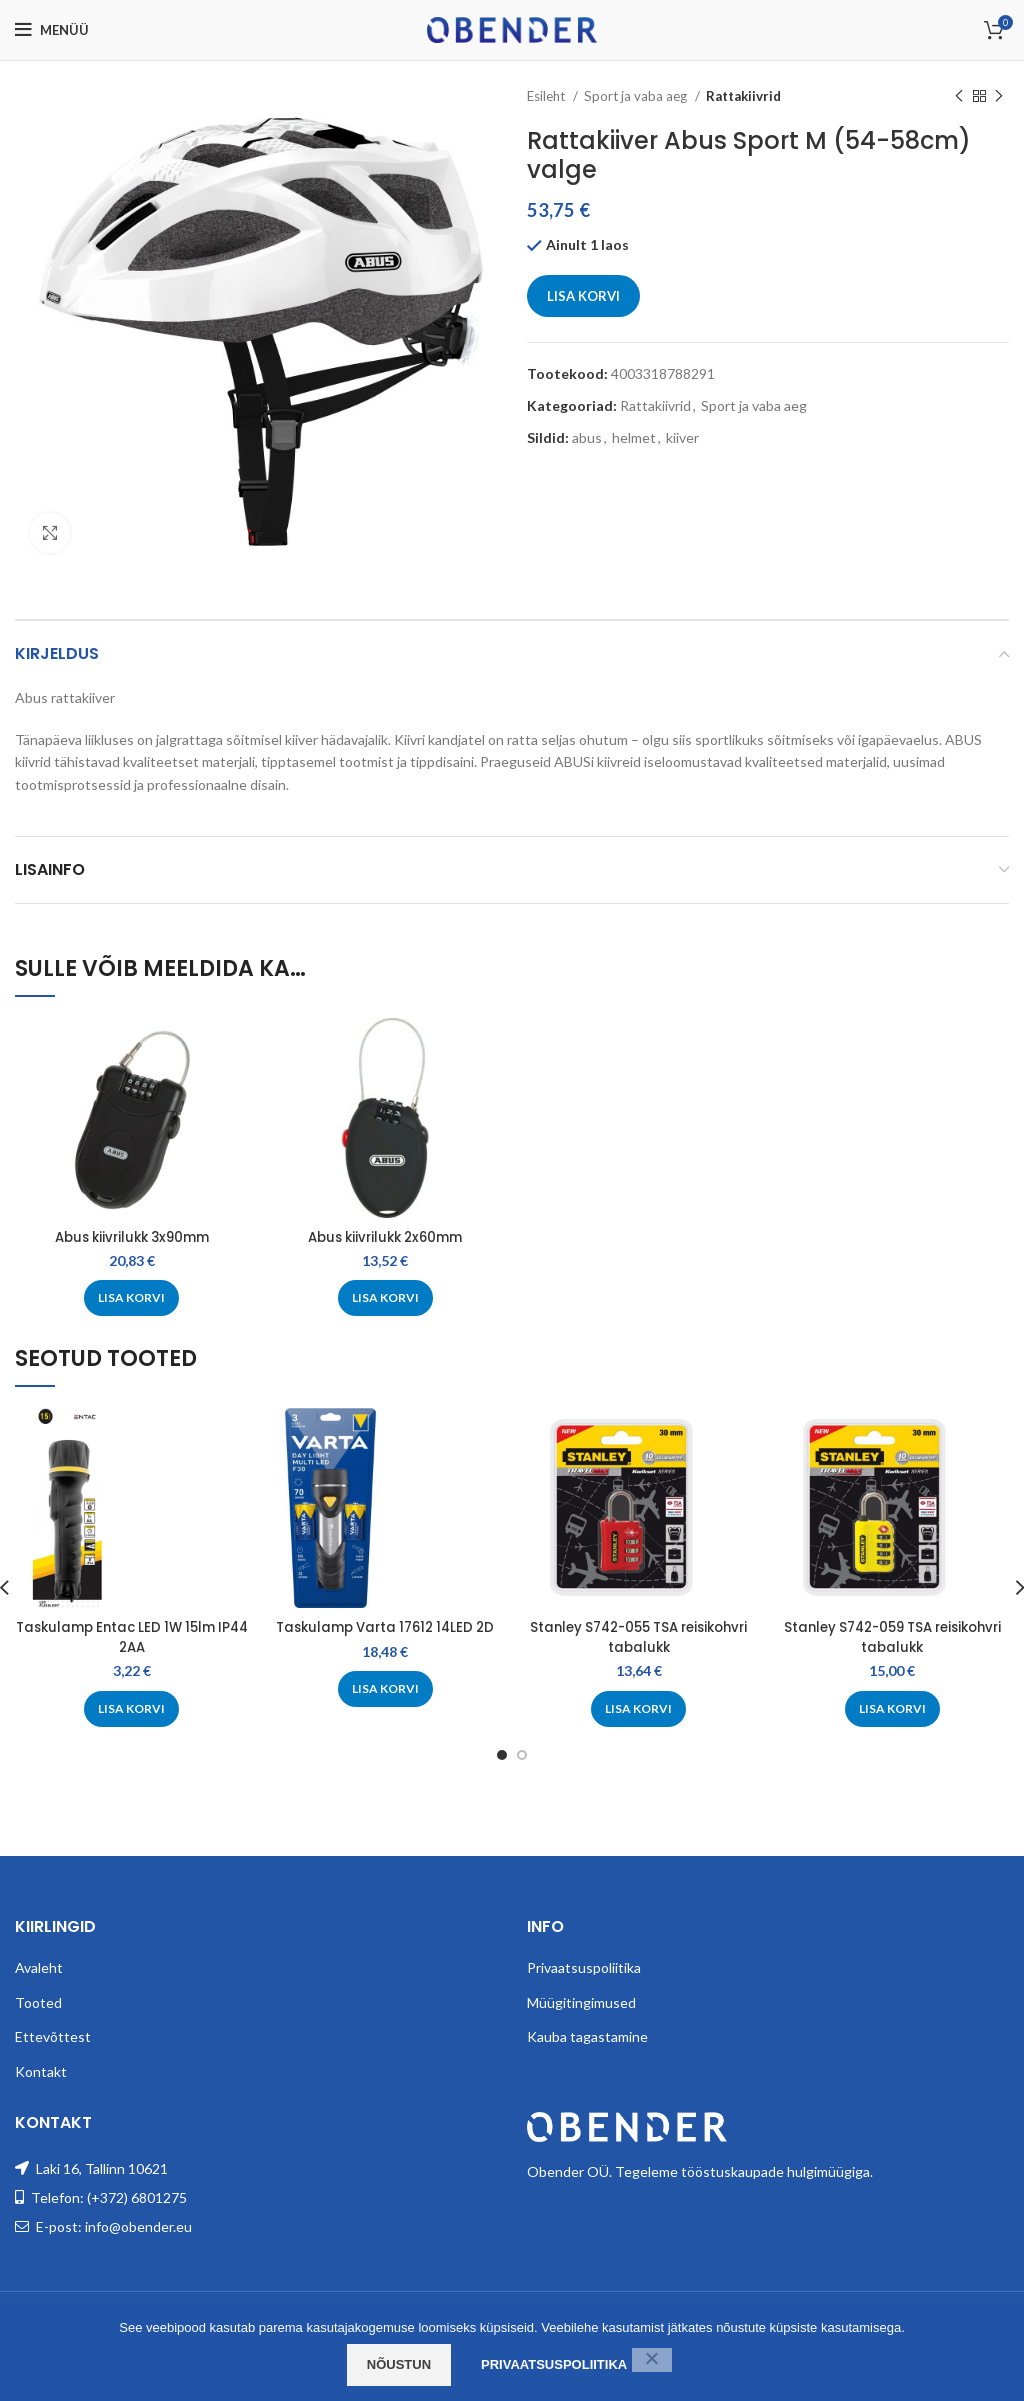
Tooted (38, 2021)
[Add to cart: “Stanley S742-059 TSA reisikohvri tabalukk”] (892, 1709)
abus (587, 437)
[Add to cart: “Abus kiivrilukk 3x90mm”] (131, 1298)
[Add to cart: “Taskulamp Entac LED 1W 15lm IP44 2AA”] (131, 1709)
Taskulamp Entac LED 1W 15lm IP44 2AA (131, 1637)
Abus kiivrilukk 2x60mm (385, 1237)
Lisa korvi (583, 296)
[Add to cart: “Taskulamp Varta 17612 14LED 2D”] (385, 1709)
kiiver (682, 437)
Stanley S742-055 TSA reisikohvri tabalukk (639, 1637)
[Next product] (999, 97)
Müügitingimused (581, 2021)
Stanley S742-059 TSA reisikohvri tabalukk (892, 1637)
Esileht (547, 96)
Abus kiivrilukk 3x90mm (131, 1237)
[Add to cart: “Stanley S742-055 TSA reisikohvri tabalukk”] (638, 1709)
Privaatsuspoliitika (584, 1987)
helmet (634, 437)
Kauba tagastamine (587, 2056)
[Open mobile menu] (52, 30)
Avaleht (39, 1987)
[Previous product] (959, 97)
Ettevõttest (53, 2056)
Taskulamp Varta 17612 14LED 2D (385, 1637)
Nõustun (399, 2364)
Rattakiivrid (743, 96)
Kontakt (41, 2091)
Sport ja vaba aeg (637, 96)
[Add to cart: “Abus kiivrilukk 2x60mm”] (385, 1298)
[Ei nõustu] (652, 2360)
